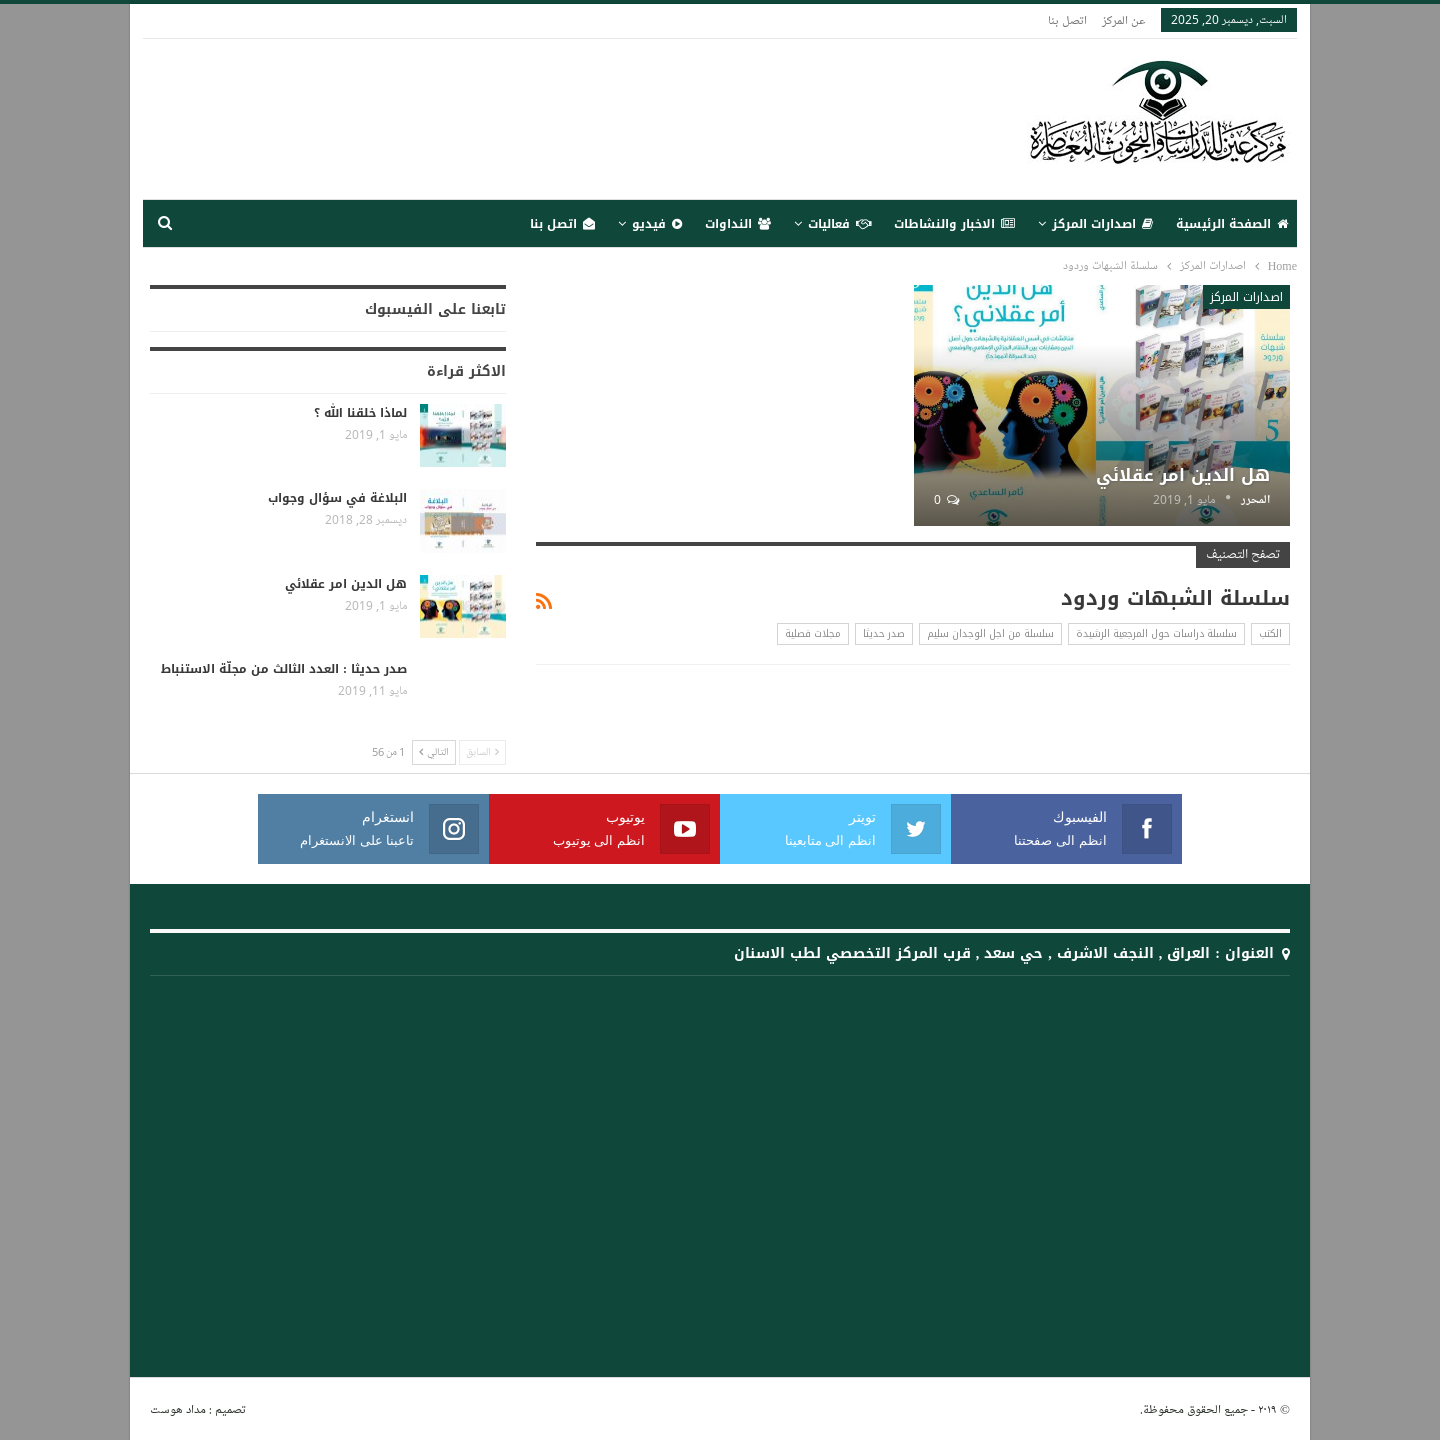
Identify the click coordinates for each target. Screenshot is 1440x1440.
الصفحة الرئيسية (1232, 224)
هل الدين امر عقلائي (1183, 475)
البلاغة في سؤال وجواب (337, 498)
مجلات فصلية (813, 633)
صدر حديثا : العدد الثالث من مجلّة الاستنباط (284, 669)
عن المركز (1124, 20)
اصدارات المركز (1102, 224)
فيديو (657, 224)
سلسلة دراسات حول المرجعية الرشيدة (1156, 633)
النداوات (738, 224)
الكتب (1270, 633)
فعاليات (839, 224)
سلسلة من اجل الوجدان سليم (990, 633)
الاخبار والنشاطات (954, 224)
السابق (482, 753)
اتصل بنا (1067, 20)
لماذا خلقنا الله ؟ (360, 413)
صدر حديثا (884, 633)
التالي (434, 753)
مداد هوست (178, 1409)
